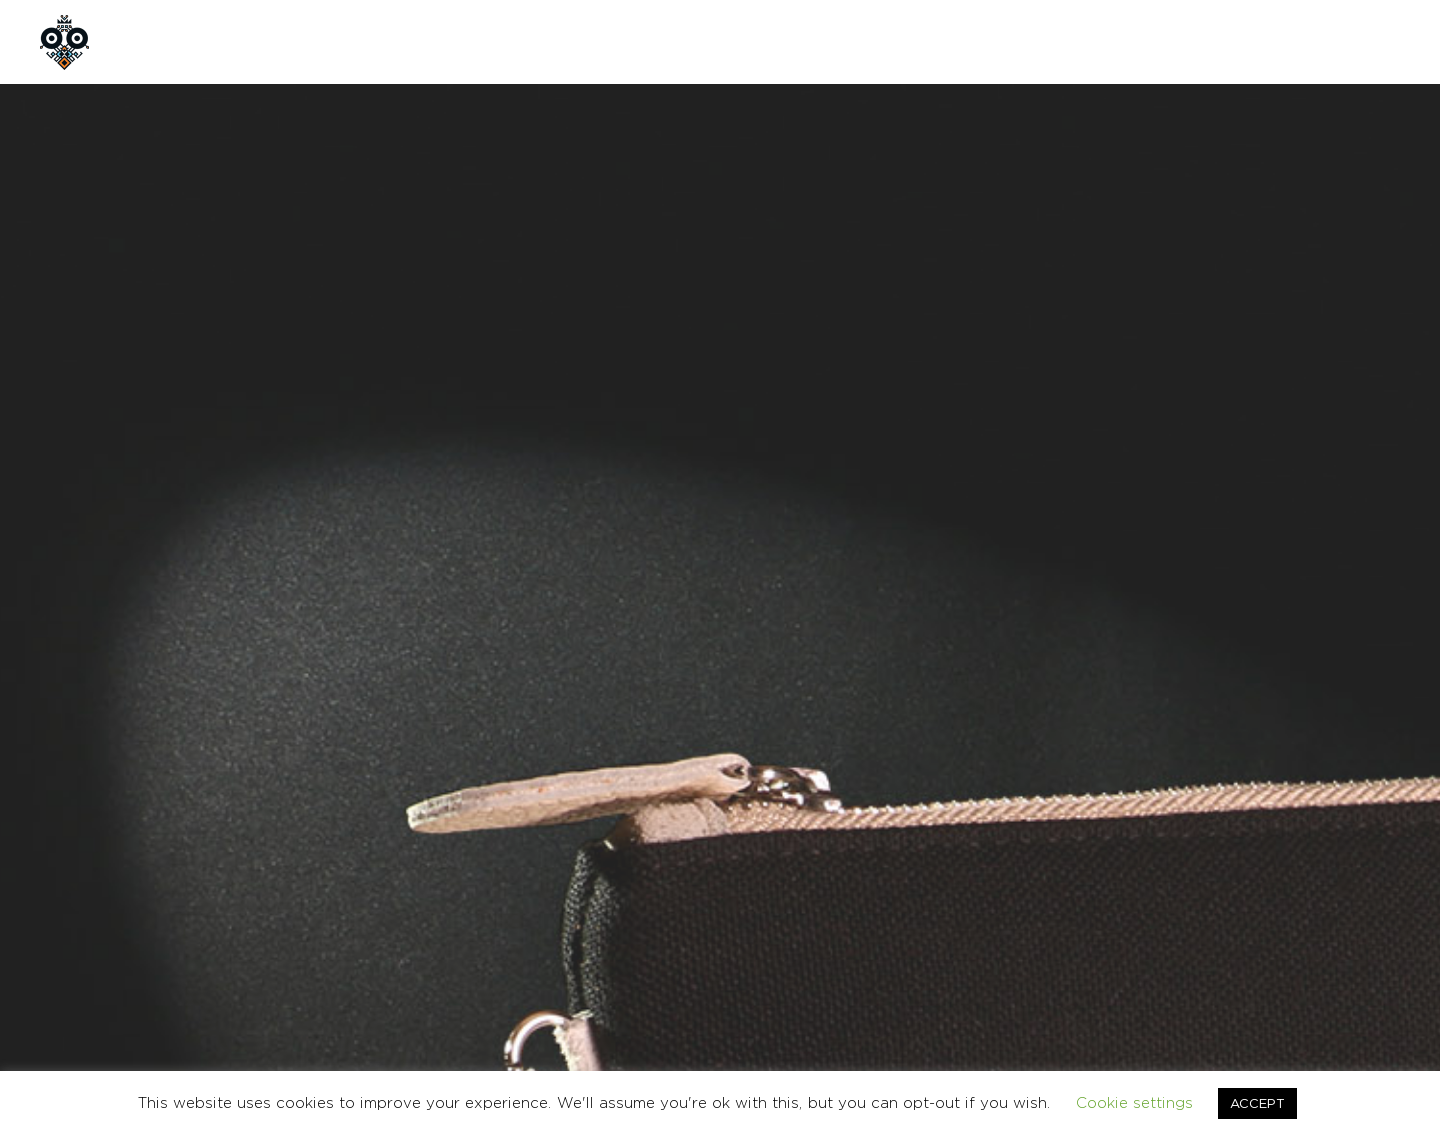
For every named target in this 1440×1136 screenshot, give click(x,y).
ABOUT (264, 41)
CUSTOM (455, 41)
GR (1300, 41)
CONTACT (569, 41)
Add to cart (1008, 607)
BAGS (918, 757)
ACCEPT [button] (1257, 1103)
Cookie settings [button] (1134, 1102)
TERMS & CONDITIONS (1138, 938)
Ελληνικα (1376, 938)
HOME (170, 41)
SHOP (357, 41)
